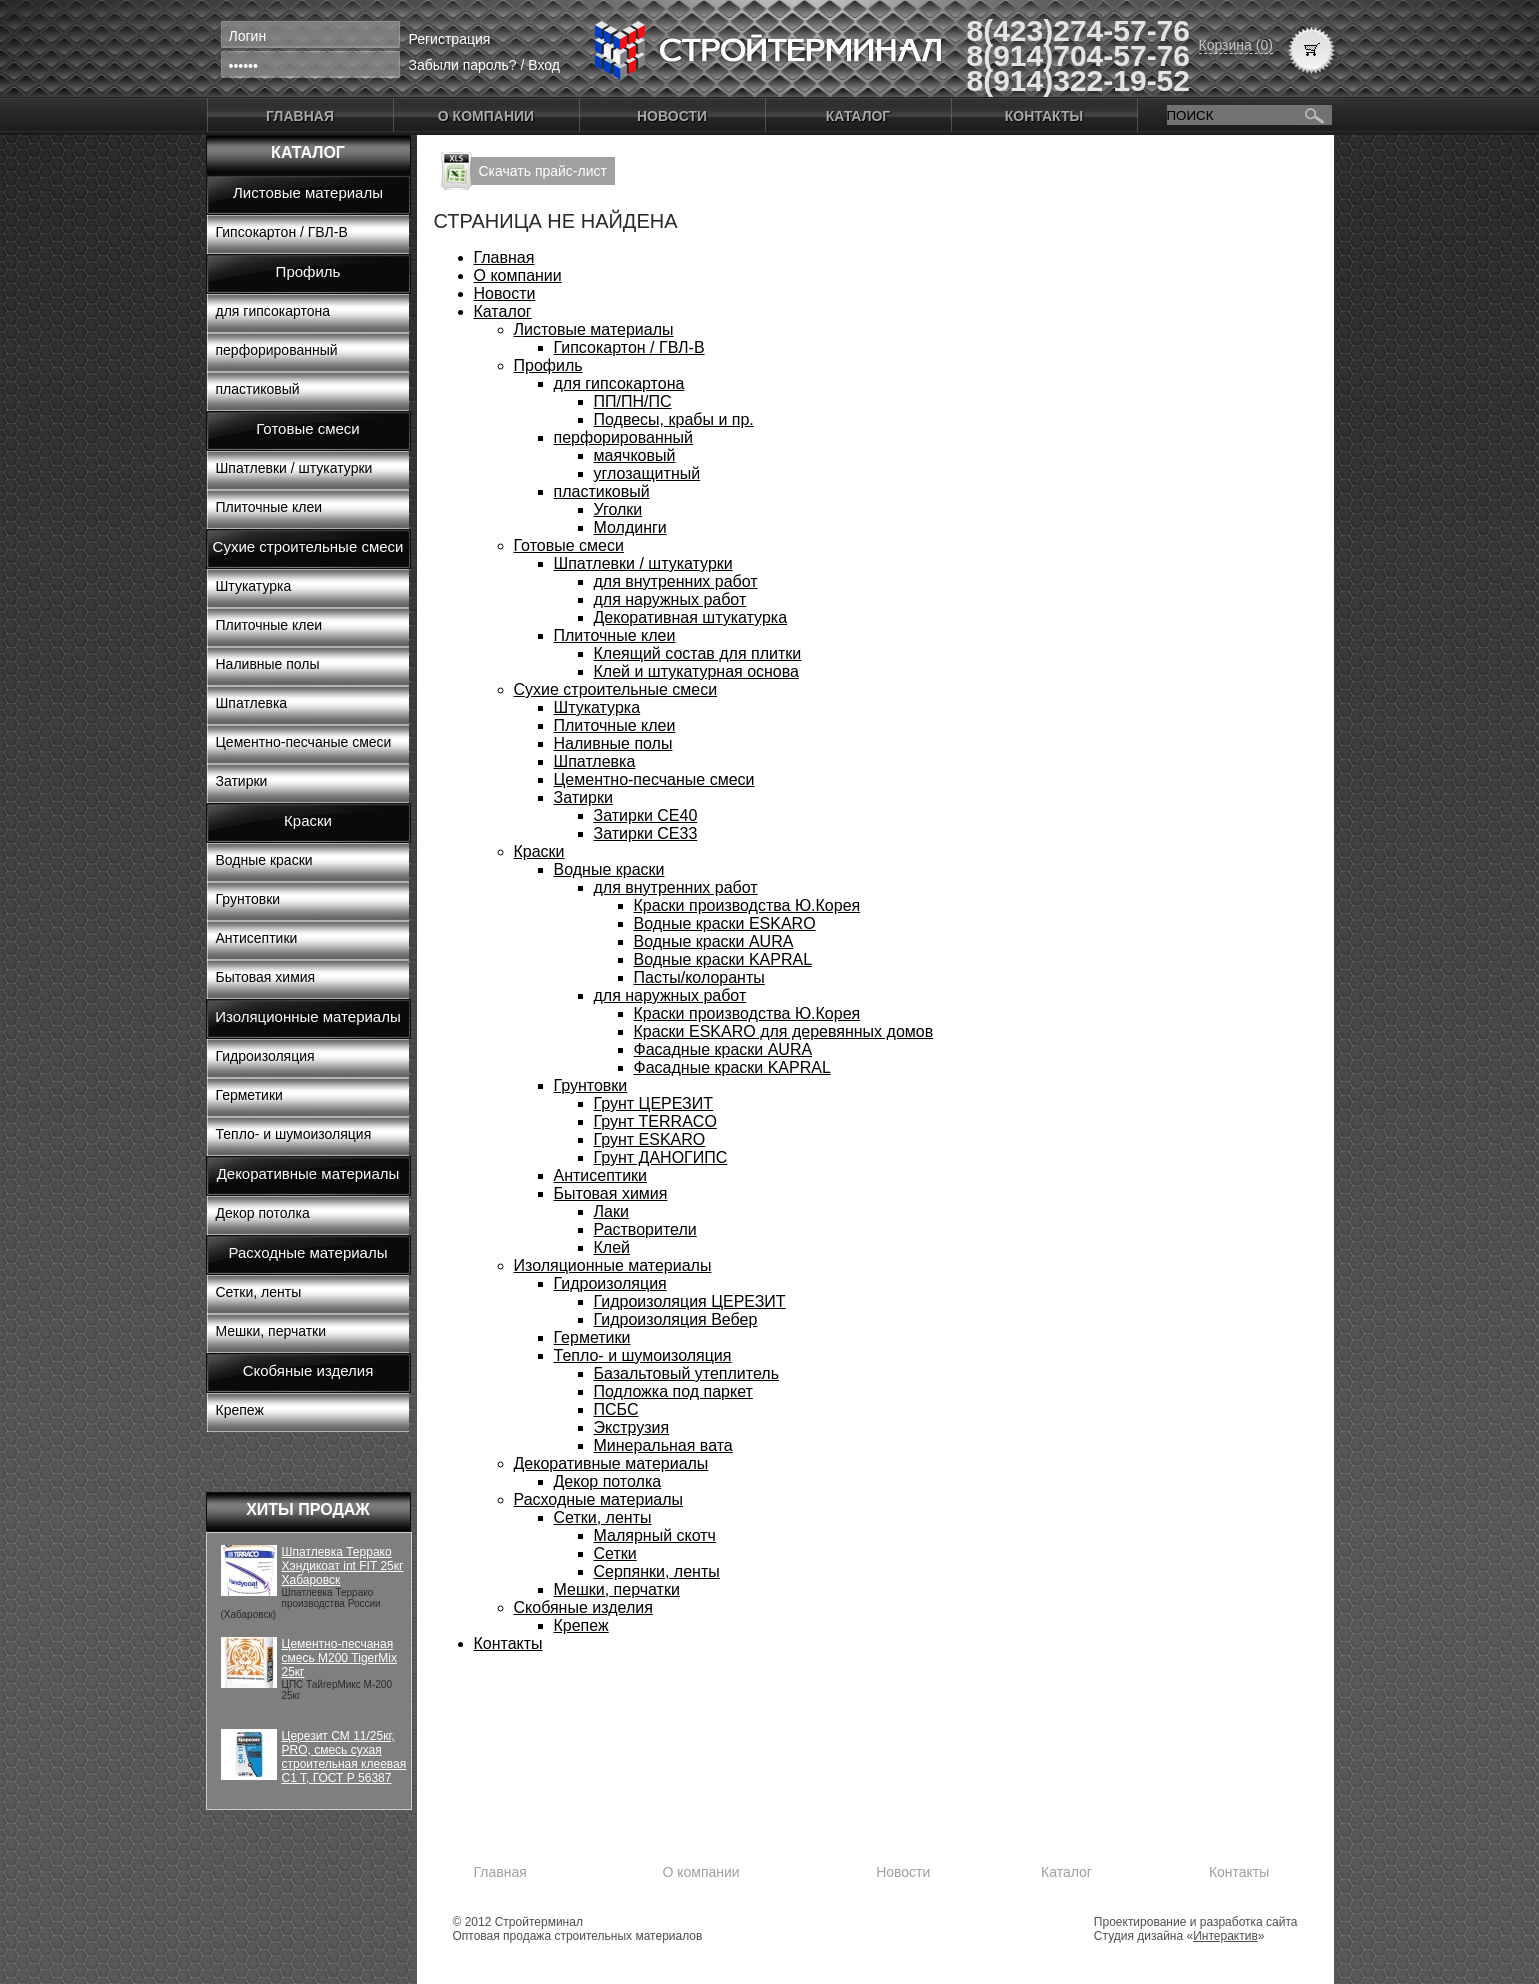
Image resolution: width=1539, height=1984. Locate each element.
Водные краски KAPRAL (723, 959)
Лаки (611, 1211)
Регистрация (450, 39)
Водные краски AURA (714, 941)
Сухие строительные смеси (308, 546)
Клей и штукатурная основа (696, 671)
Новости (672, 116)
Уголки (618, 509)
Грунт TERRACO (655, 1121)
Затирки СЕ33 (646, 833)
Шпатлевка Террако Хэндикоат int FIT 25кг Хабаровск (343, 1566)
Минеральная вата (663, 1445)
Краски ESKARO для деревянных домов (784, 1031)
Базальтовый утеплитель (686, 1373)
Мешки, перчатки (271, 1331)
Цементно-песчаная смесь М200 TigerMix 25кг (339, 1658)
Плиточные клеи (269, 507)
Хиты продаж (308, 1509)
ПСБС (616, 1409)
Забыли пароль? (463, 65)
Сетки (615, 1553)
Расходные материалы (308, 1252)
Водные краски (264, 860)
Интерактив (1225, 1936)
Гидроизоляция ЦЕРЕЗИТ (690, 1301)
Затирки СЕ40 (646, 815)
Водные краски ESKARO (725, 923)
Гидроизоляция (265, 1056)
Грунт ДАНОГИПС (661, 1157)
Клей (612, 1247)
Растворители (645, 1229)
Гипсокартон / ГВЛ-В (282, 232)
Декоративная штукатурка (691, 617)
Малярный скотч (655, 1535)
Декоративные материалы (308, 1173)
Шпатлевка (252, 703)
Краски (308, 820)
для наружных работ (670, 599)
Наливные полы (268, 664)
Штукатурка (254, 586)
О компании (486, 116)
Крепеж (240, 1410)
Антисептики (257, 938)
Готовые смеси (307, 428)
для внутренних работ (676, 581)
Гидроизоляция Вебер (676, 1319)
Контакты (1044, 116)
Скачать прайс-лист (543, 171)
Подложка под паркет (673, 1391)
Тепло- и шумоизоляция (294, 1134)
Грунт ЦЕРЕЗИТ (654, 1103)
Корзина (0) (1236, 45)
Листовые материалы (308, 192)
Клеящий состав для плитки (698, 653)
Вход (544, 65)
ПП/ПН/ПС (633, 401)
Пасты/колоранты (699, 977)
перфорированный (277, 350)
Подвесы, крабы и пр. (674, 419)
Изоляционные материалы (308, 1016)
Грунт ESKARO (650, 1139)
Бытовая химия (266, 977)
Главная (300, 116)
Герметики (249, 1095)
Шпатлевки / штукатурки (294, 468)
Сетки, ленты (259, 1292)
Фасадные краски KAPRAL (732, 1067)
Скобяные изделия (308, 1370)
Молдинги (630, 527)
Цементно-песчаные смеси (304, 742)
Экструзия (632, 1427)
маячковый (635, 455)
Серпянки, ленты (657, 1571)
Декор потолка (263, 1213)
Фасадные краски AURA (723, 1049)
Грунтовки (248, 899)
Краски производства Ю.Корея (747, 905)
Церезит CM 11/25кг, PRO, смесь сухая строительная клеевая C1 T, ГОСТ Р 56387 (344, 1757)
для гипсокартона (273, 311)
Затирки (242, 781)
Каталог (858, 116)
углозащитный (647, 473)
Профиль (308, 271)
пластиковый (258, 389)
